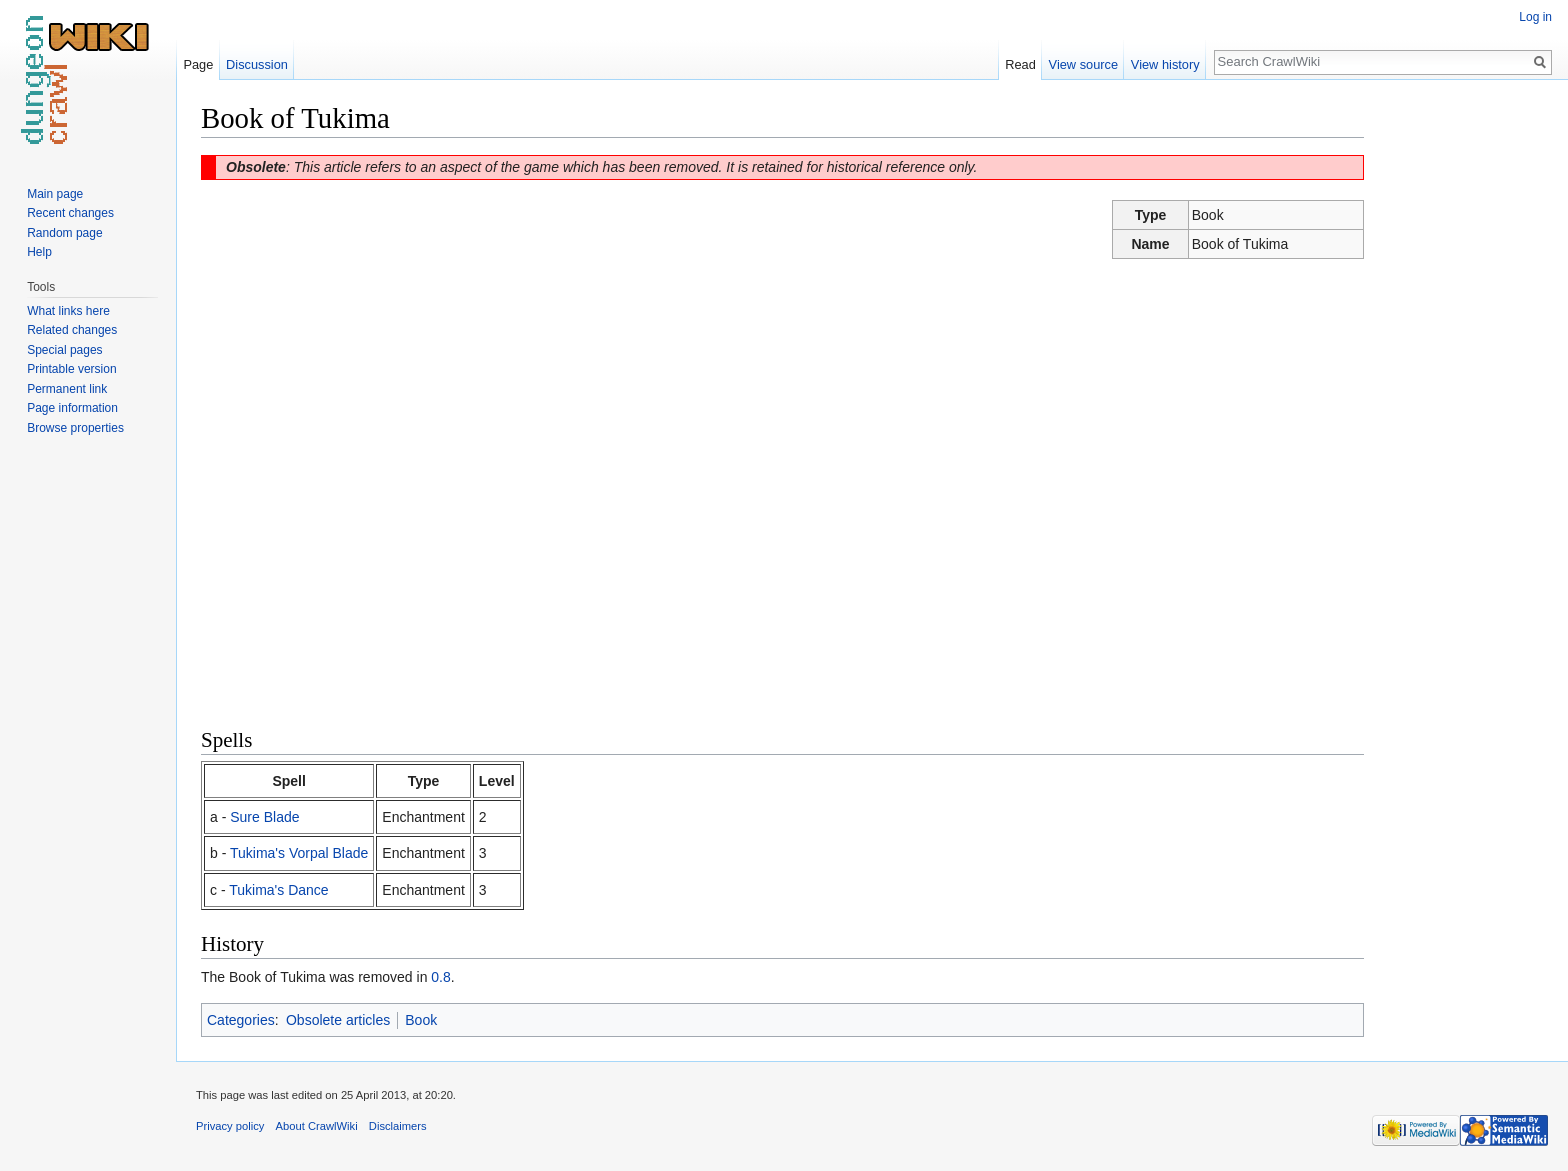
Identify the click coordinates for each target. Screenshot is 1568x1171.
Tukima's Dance (278, 890)
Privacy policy (230, 1126)
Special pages (64, 350)
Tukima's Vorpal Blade (299, 853)
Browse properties (75, 428)
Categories (241, 1020)
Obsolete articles (338, 1020)
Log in (1535, 17)
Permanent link (67, 389)
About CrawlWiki (317, 1126)
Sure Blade (264, 817)
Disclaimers (398, 1126)
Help (39, 252)
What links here (68, 311)
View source (1083, 64)
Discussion (257, 64)
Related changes (72, 330)
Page (198, 64)
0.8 (440, 977)
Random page (64, 233)
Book (421, 1020)
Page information (72, 408)
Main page (55, 194)
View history (1165, 64)
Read (1020, 64)
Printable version (71, 369)
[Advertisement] (1464, 400)
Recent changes (70, 213)
